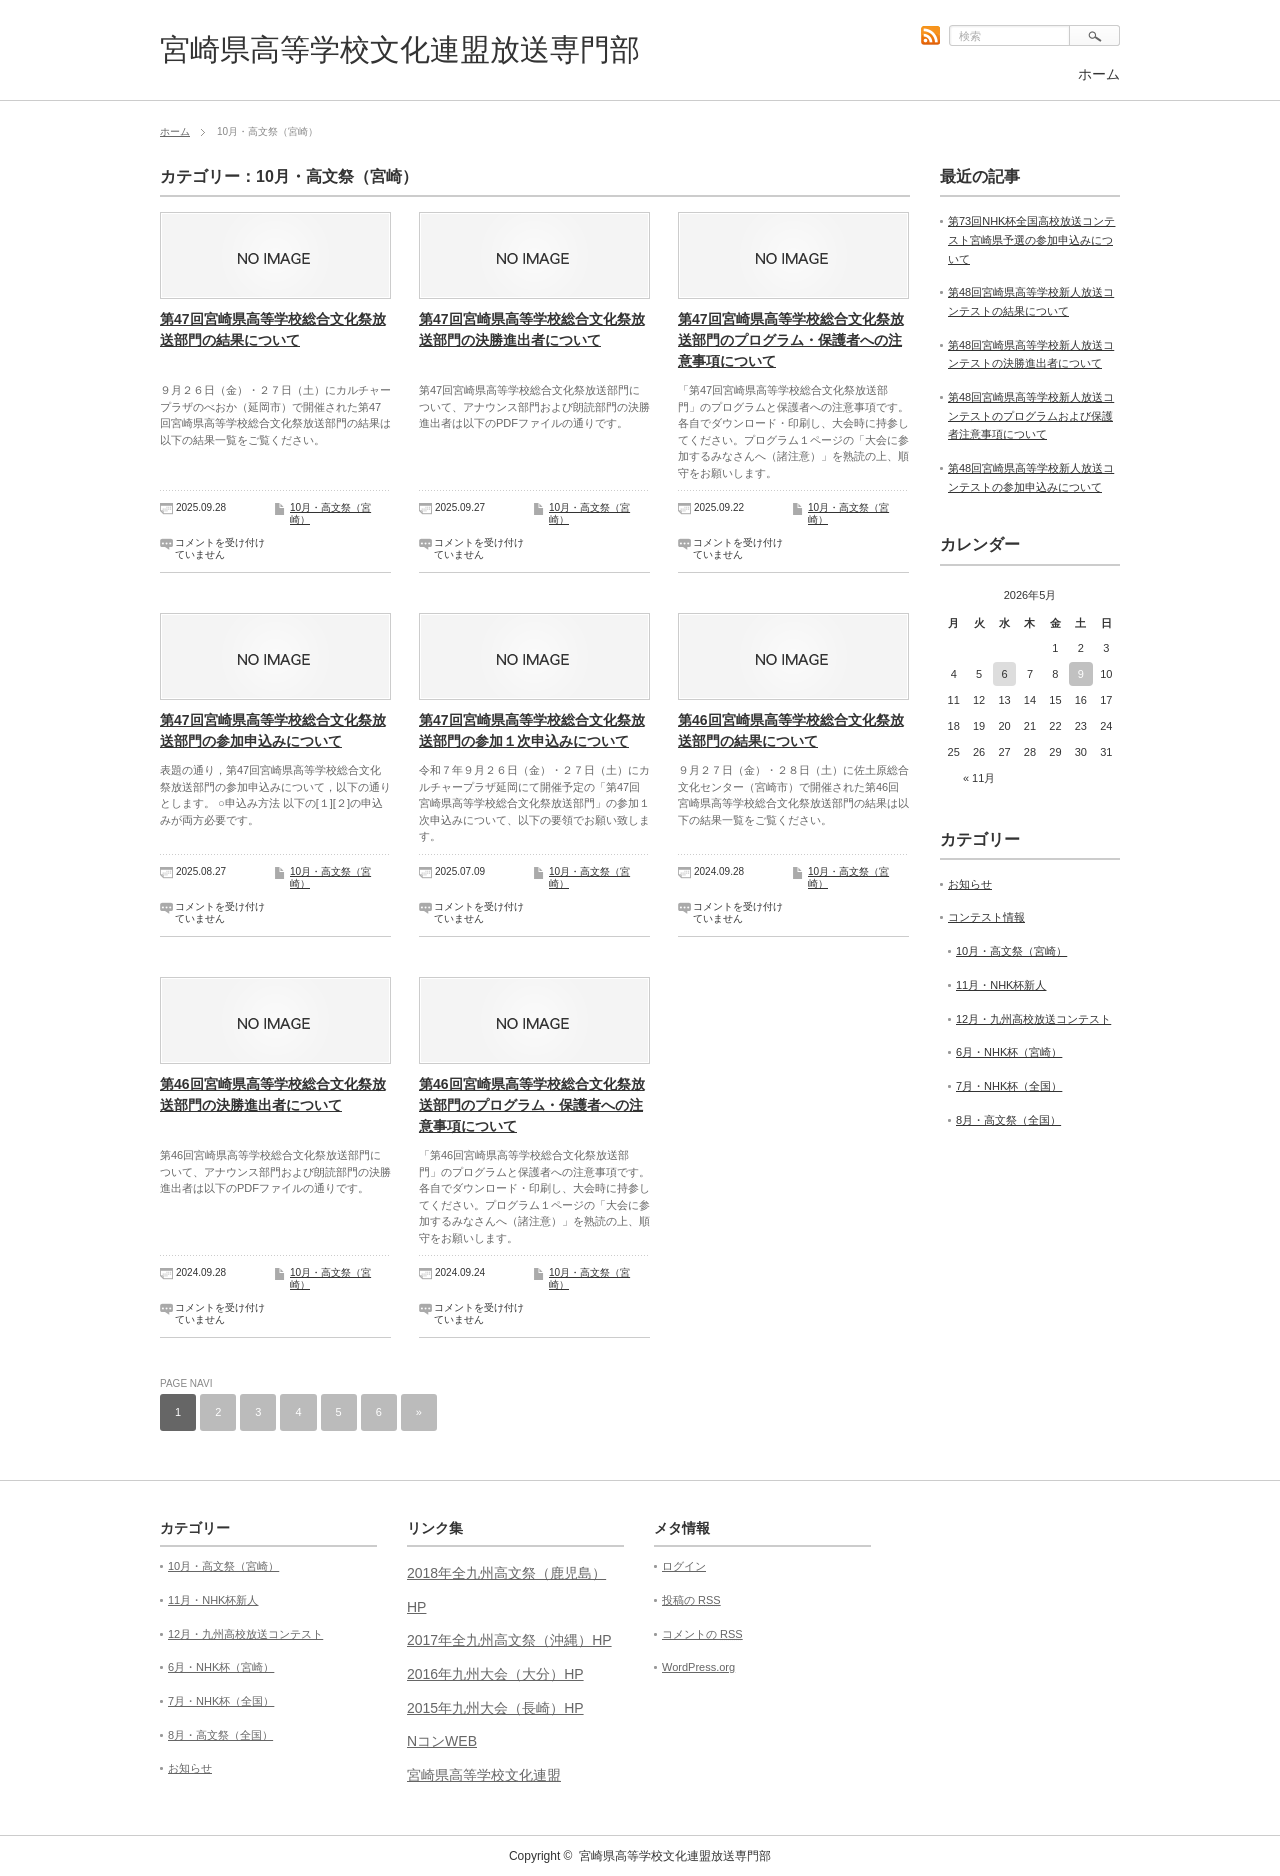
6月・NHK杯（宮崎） (1009, 1052)
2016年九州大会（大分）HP (495, 1674)
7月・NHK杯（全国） (1009, 1086)
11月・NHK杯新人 (1001, 985)
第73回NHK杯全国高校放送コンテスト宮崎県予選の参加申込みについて (1031, 239)
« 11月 (979, 778)
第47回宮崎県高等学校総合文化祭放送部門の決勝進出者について (532, 329)
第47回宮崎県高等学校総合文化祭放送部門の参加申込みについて (273, 730)
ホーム (1099, 74)
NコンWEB (442, 1741)
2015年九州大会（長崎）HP (495, 1708)
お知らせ (970, 884)
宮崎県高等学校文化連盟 (484, 1775)
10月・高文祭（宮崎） (1011, 951)
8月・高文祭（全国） (1008, 1120)
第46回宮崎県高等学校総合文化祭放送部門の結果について (791, 730)
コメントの (702, 1634)
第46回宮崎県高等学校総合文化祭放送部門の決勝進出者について (273, 1094)
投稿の (691, 1600)
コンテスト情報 (986, 917)
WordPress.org (698, 1667)
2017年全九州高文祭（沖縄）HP (509, 1640)
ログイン (684, 1566)
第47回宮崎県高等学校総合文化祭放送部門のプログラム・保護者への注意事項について (791, 340)
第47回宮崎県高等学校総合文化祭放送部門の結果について (273, 329)
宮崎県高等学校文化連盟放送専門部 (400, 49)
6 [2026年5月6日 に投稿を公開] (1004, 674)
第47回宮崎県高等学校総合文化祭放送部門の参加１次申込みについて (532, 730)
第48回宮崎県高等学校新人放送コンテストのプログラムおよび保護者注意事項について (1031, 415)
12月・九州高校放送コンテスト (1033, 1019)
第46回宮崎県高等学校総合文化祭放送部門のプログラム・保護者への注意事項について (532, 1105)
